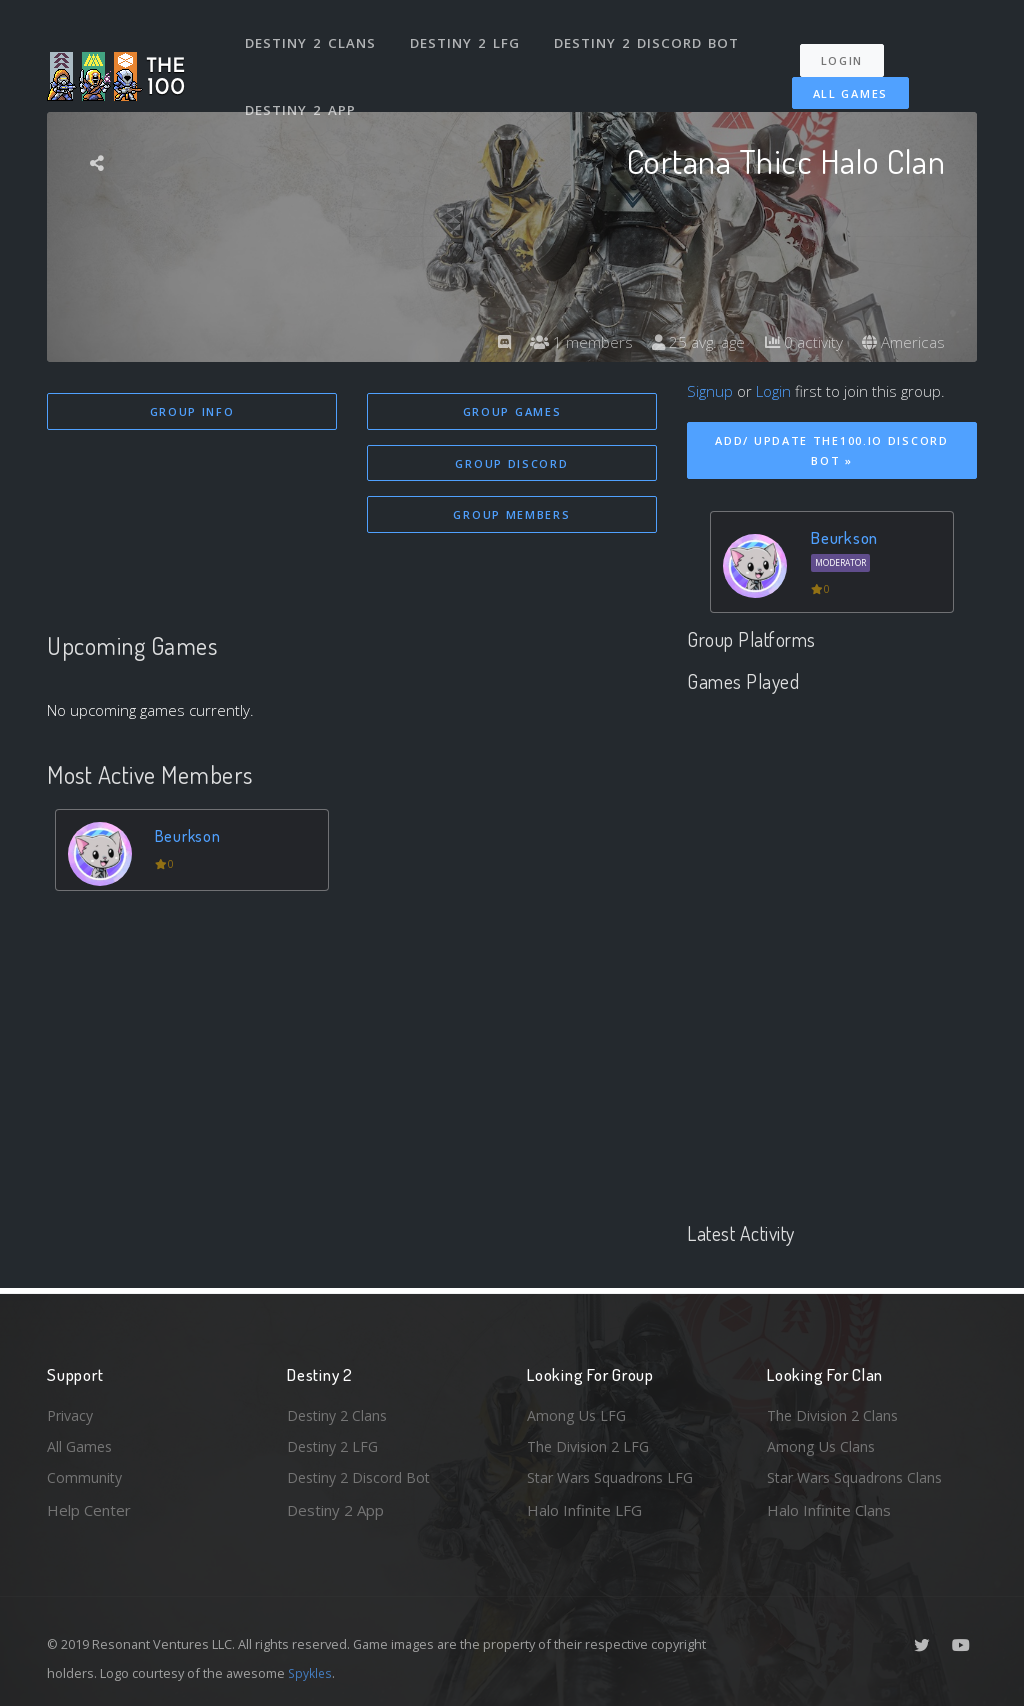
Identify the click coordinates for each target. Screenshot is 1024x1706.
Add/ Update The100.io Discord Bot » (831, 451)
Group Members (511, 517)
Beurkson (189, 839)
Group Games (512, 411)
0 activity (800, 342)
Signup (710, 391)
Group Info (192, 411)
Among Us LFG (578, 1412)
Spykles (311, 1673)
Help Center (89, 1510)
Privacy (72, 1412)
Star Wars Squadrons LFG (615, 1477)
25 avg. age (691, 342)
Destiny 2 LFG (466, 38)
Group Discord (511, 464)
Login (848, 50)
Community (85, 1477)
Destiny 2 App (302, 94)
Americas (902, 342)
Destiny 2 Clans (311, 38)
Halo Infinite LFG (584, 1510)
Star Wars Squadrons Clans (859, 1477)
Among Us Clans (822, 1445)
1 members (571, 342)
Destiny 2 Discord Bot (647, 38)
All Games (840, 82)
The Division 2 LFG (591, 1445)
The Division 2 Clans (835, 1412)
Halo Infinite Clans (829, 1510)
